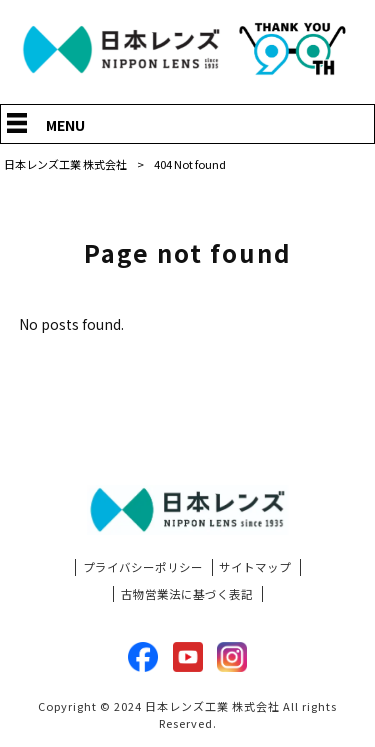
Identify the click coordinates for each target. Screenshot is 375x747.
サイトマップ (255, 567)
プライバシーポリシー (143, 567)
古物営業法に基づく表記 (187, 594)
